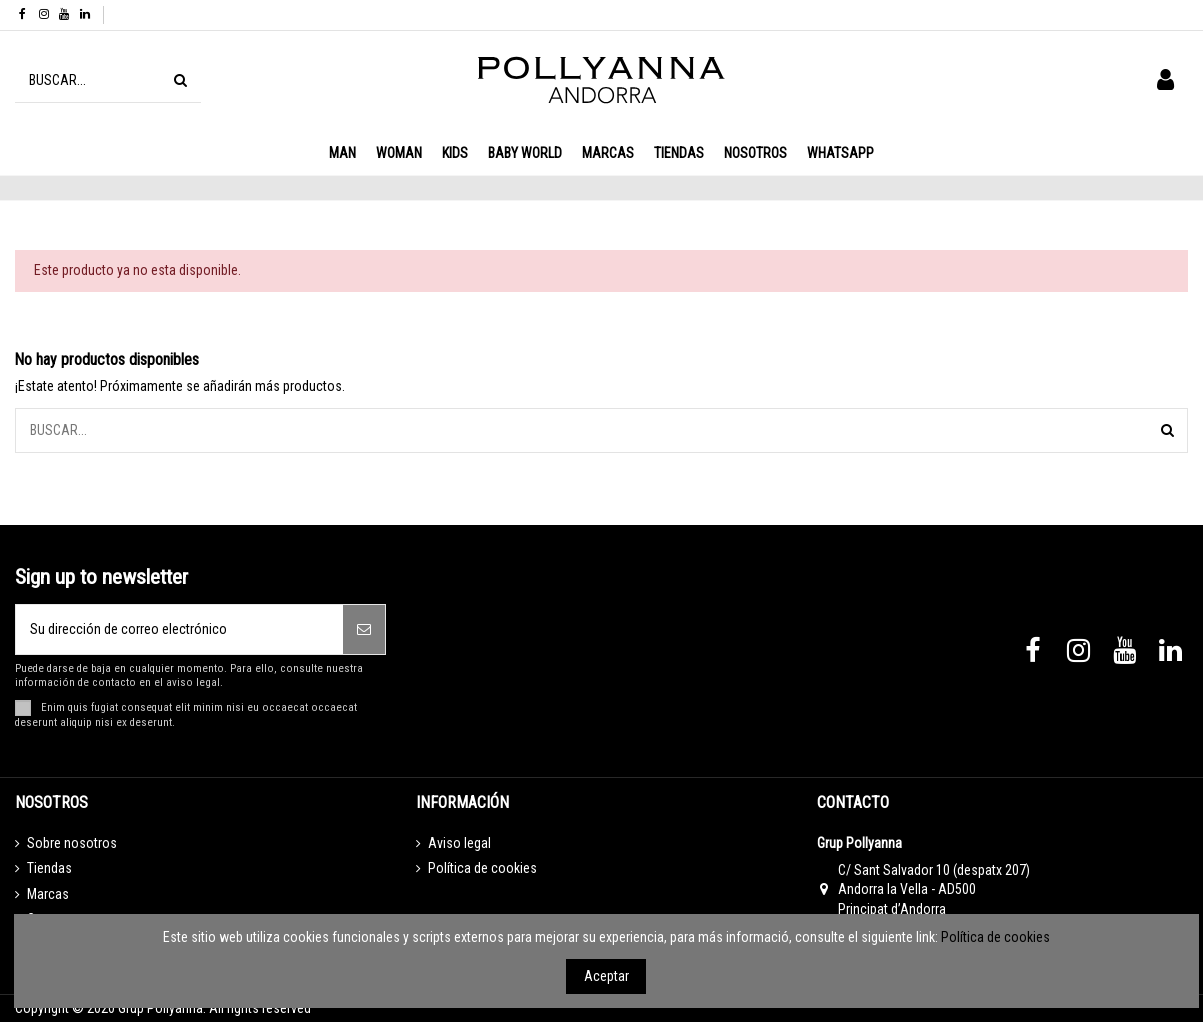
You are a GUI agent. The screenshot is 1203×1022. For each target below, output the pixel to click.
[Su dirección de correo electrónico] (179, 629)
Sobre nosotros (72, 843)
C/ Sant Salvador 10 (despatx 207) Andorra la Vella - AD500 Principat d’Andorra (934, 889)
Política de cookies (482, 868)
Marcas (48, 894)
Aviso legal (459, 843)
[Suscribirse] (364, 629)
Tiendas (49, 868)
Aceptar (606, 976)
